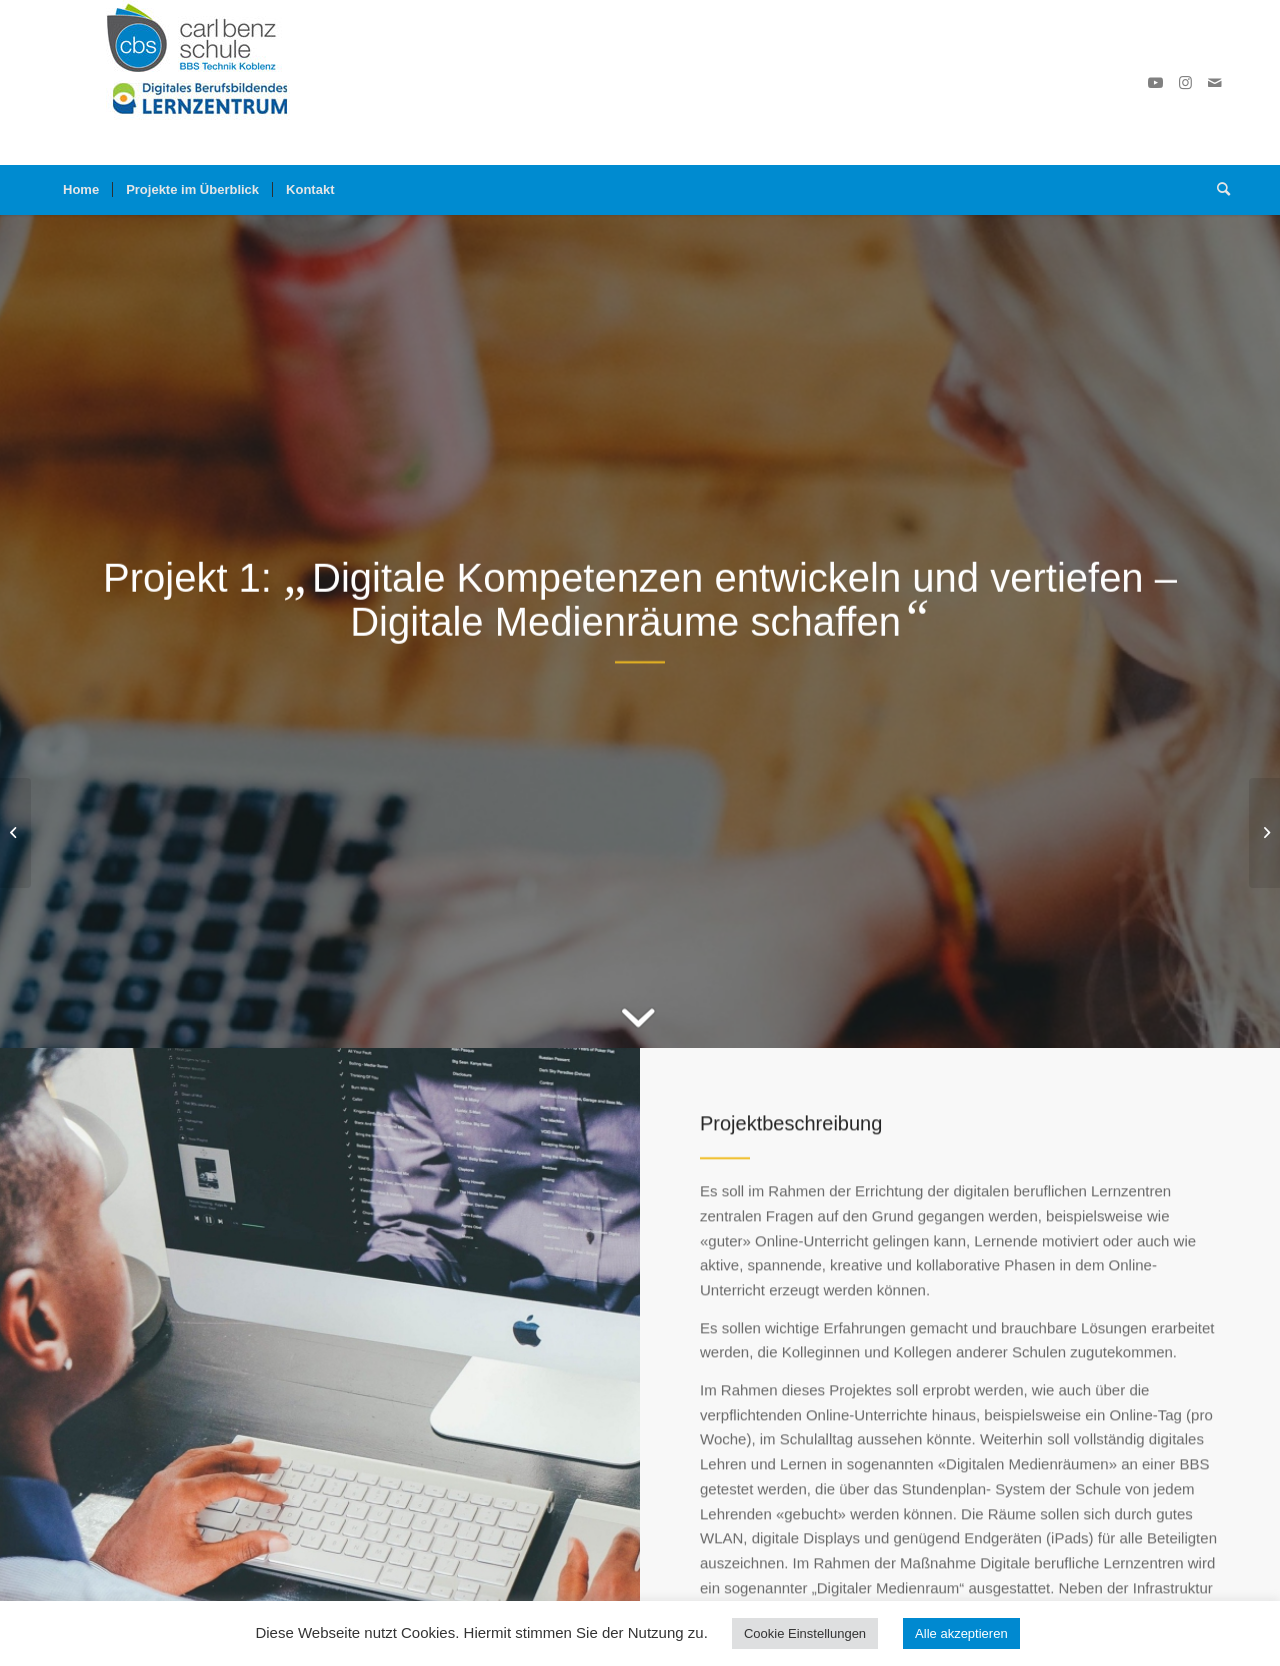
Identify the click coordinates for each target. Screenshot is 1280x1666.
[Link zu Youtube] (1155, 83)
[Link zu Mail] (1215, 83)
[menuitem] (81, 190)
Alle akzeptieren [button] (961, 1633)
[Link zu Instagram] (1185, 83)
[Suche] (1217, 190)
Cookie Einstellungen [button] (805, 1633)
